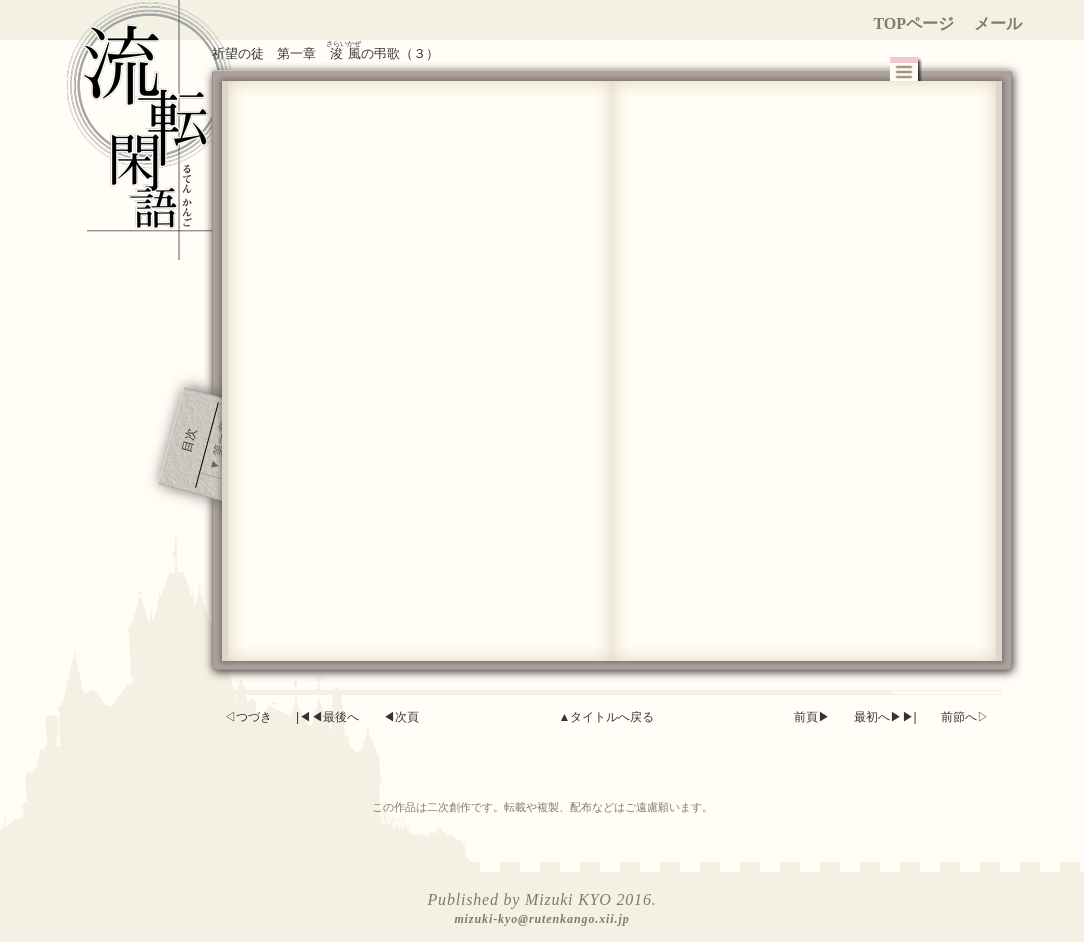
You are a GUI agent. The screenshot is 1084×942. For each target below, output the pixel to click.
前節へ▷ (965, 717)
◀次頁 (401, 717)
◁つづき (248, 717)
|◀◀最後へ (327, 717)
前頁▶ (812, 717)
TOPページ (913, 23)
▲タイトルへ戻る (606, 717)
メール (998, 23)
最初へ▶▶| (885, 717)
